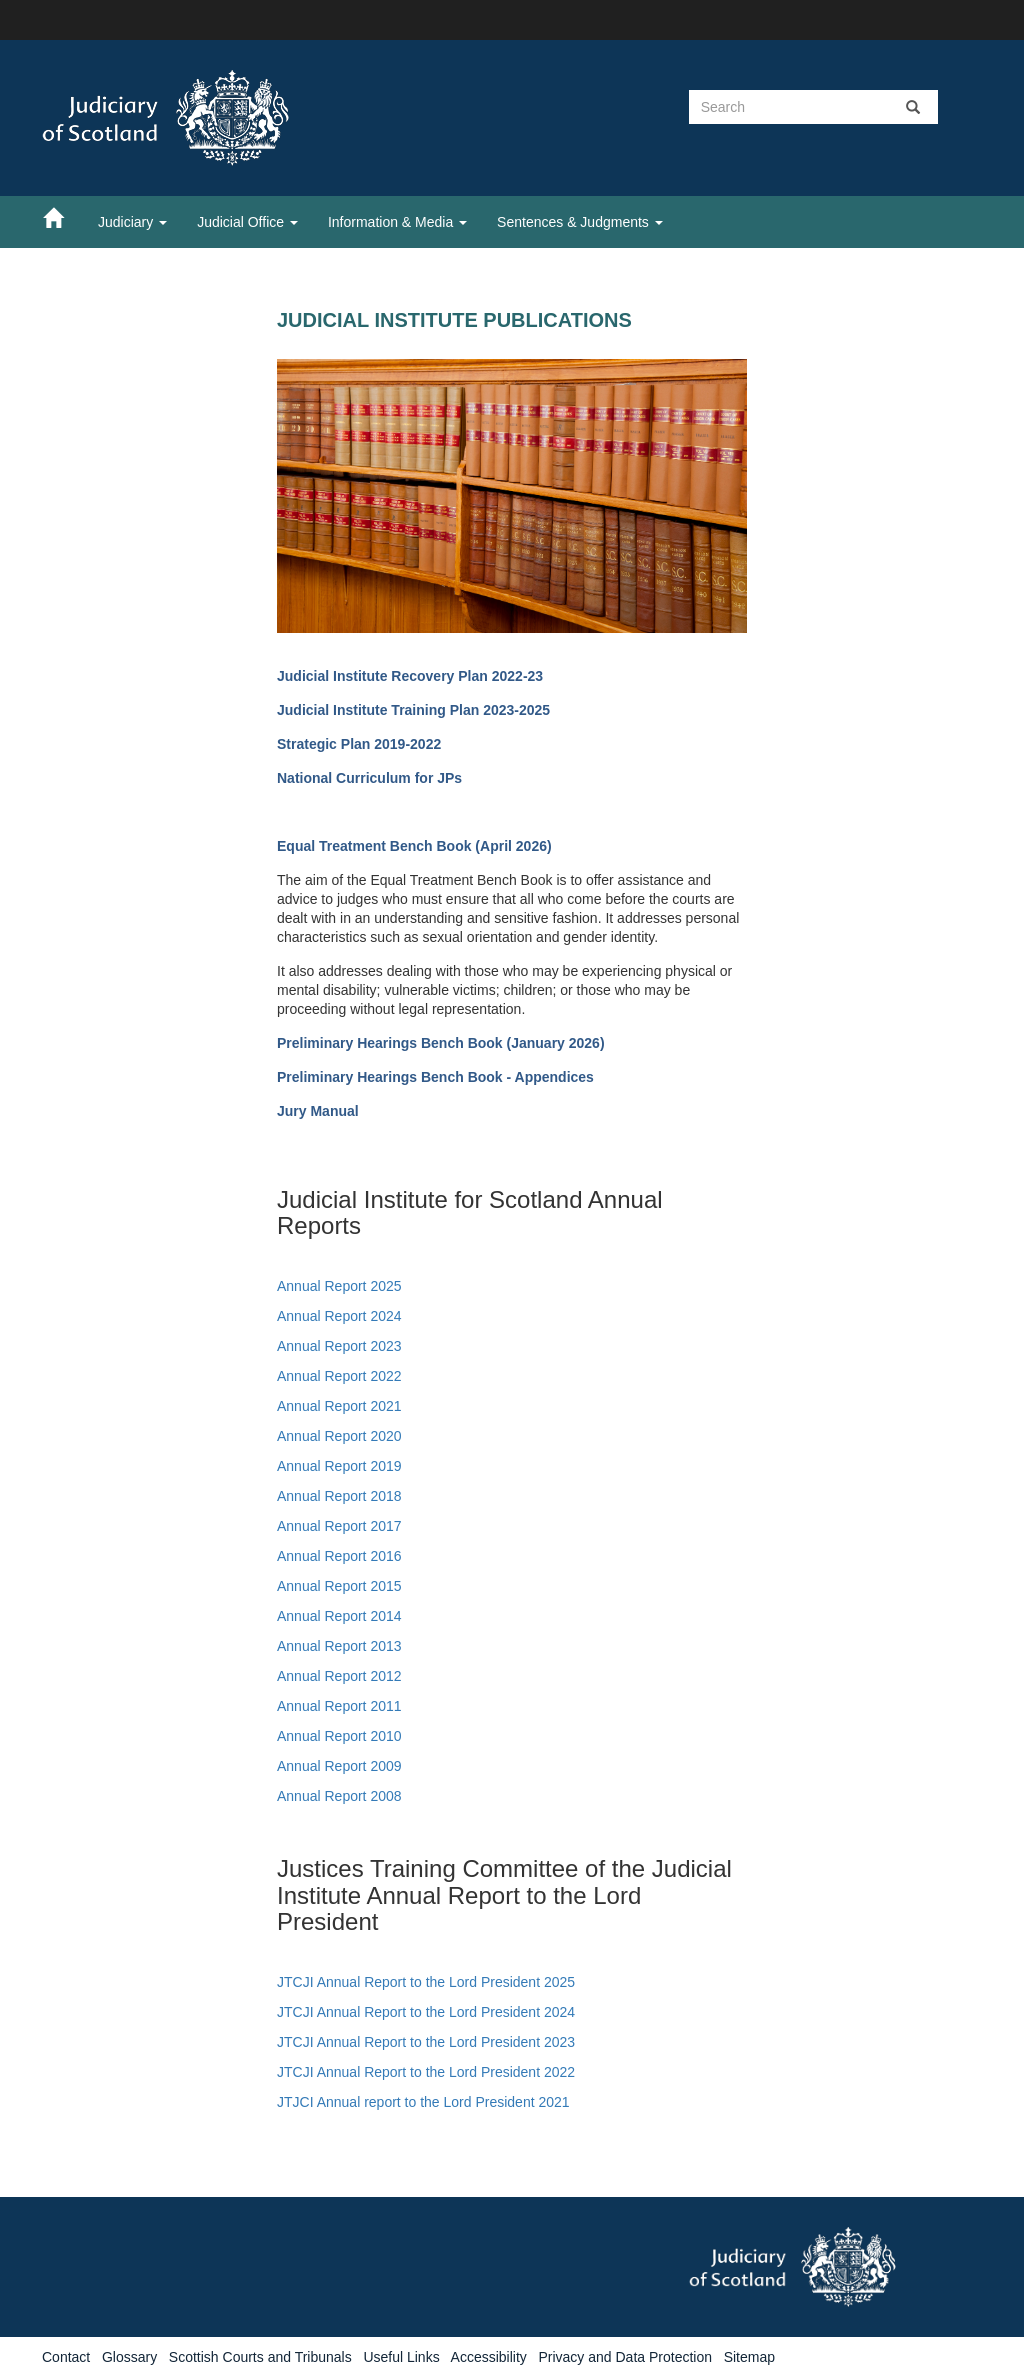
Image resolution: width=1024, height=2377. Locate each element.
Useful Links (401, 2357)
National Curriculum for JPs (369, 778)
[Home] (63, 217)
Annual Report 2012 (339, 1676)
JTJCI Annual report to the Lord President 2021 (423, 2102)
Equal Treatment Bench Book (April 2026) (414, 846)
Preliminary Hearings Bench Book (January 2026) (441, 1043)
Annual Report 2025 (339, 1286)
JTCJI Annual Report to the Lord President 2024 (426, 2012)
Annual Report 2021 (339, 1406)
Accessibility (489, 2357)
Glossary (129, 2357)
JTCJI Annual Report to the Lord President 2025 (426, 1982)
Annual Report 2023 (339, 1346)
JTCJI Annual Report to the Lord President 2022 (426, 2072)
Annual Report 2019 (339, 1466)
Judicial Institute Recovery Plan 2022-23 (410, 676)
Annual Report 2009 (339, 1766)
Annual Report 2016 (339, 1556)
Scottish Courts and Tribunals (260, 2357)
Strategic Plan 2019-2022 (359, 744)
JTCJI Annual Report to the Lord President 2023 (426, 2042)
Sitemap (749, 2357)
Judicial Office (247, 222)
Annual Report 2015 (339, 1586)
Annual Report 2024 (339, 1316)
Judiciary (132, 222)
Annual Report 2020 (339, 1436)
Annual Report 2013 (339, 1646)
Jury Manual (318, 1111)
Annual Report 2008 (339, 1796)
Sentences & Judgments (580, 222)
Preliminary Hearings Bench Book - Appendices (435, 1077)
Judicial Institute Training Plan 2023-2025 (413, 710)
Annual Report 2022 (339, 1376)
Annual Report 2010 (339, 1736)
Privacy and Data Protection (625, 2357)
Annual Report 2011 (339, 1706)
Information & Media (397, 222)
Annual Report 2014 (339, 1616)
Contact (66, 2357)
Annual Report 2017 (339, 1526)
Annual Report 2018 (339, 1496)
